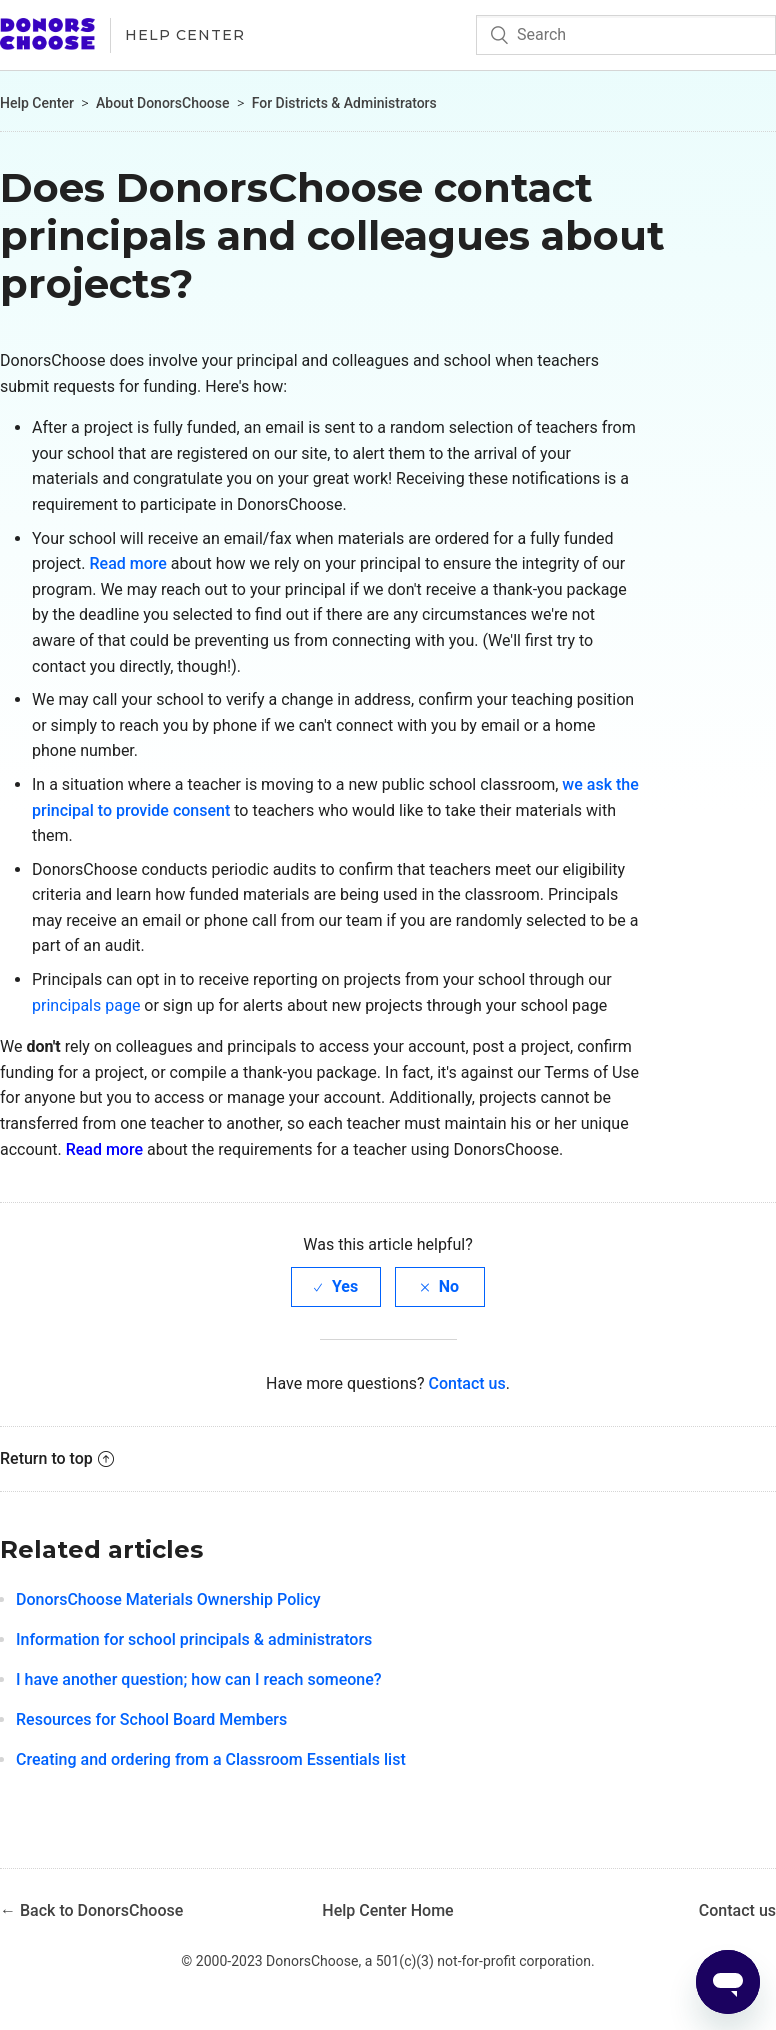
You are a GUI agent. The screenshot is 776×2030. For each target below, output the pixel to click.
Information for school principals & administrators (194, 1639)
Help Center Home (387, 1910)
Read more (127, 563)
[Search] (626, 35)
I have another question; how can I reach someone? (199, 1679)
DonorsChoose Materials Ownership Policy (168, 1599)
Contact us (467, 1383)
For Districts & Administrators (344, 103)
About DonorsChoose (163, 103)
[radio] (336, 1286)
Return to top (57, 1458)
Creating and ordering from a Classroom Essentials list (211, 1759)
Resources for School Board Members (151, 1719)
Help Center (185, 35)
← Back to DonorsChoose (91, 1910)
